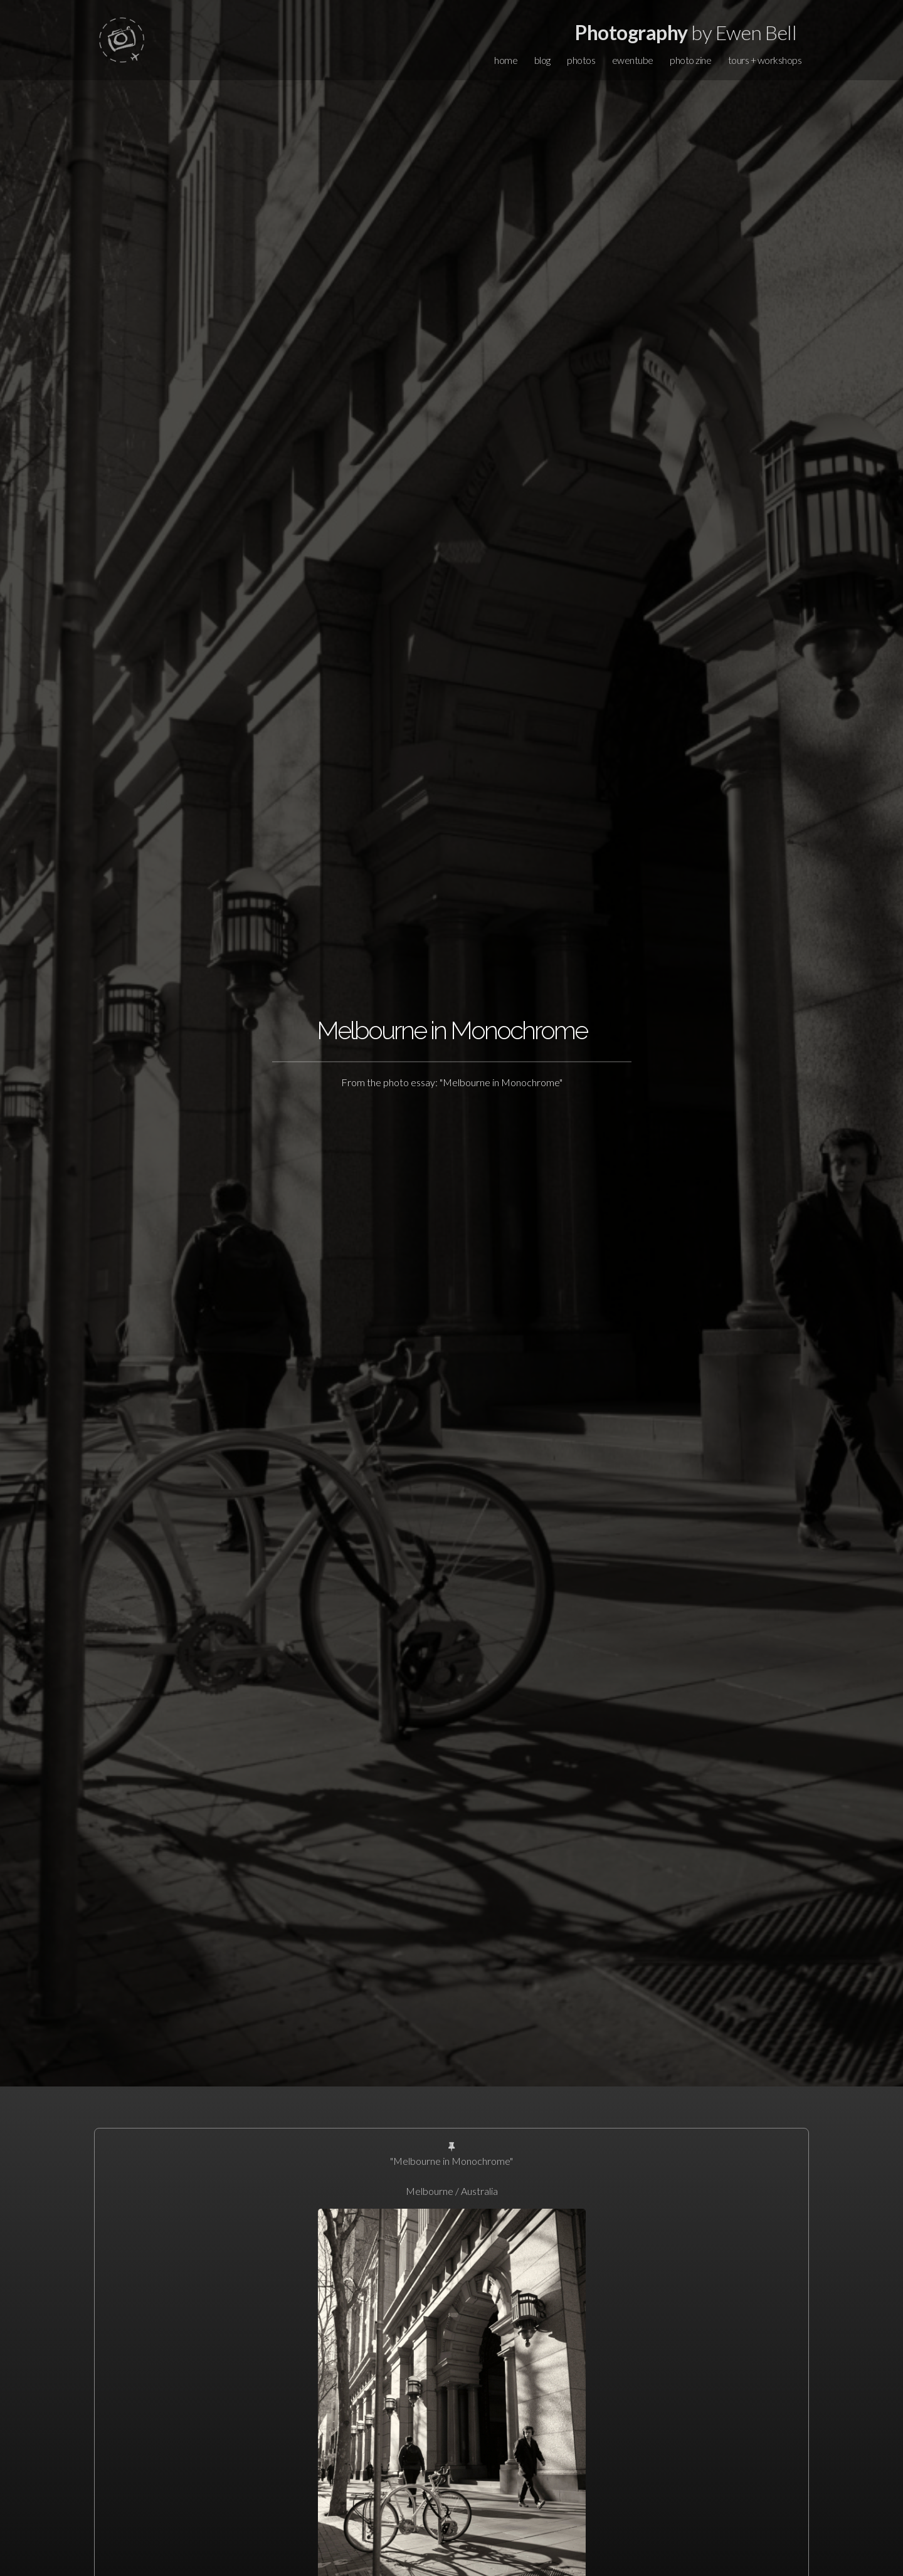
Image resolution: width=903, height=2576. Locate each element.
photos (581, 60)
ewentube (632, 60)
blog (542, 60)
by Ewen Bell (685, 32)
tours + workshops (765, 60)
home (505, 60)
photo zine (690, 60)
